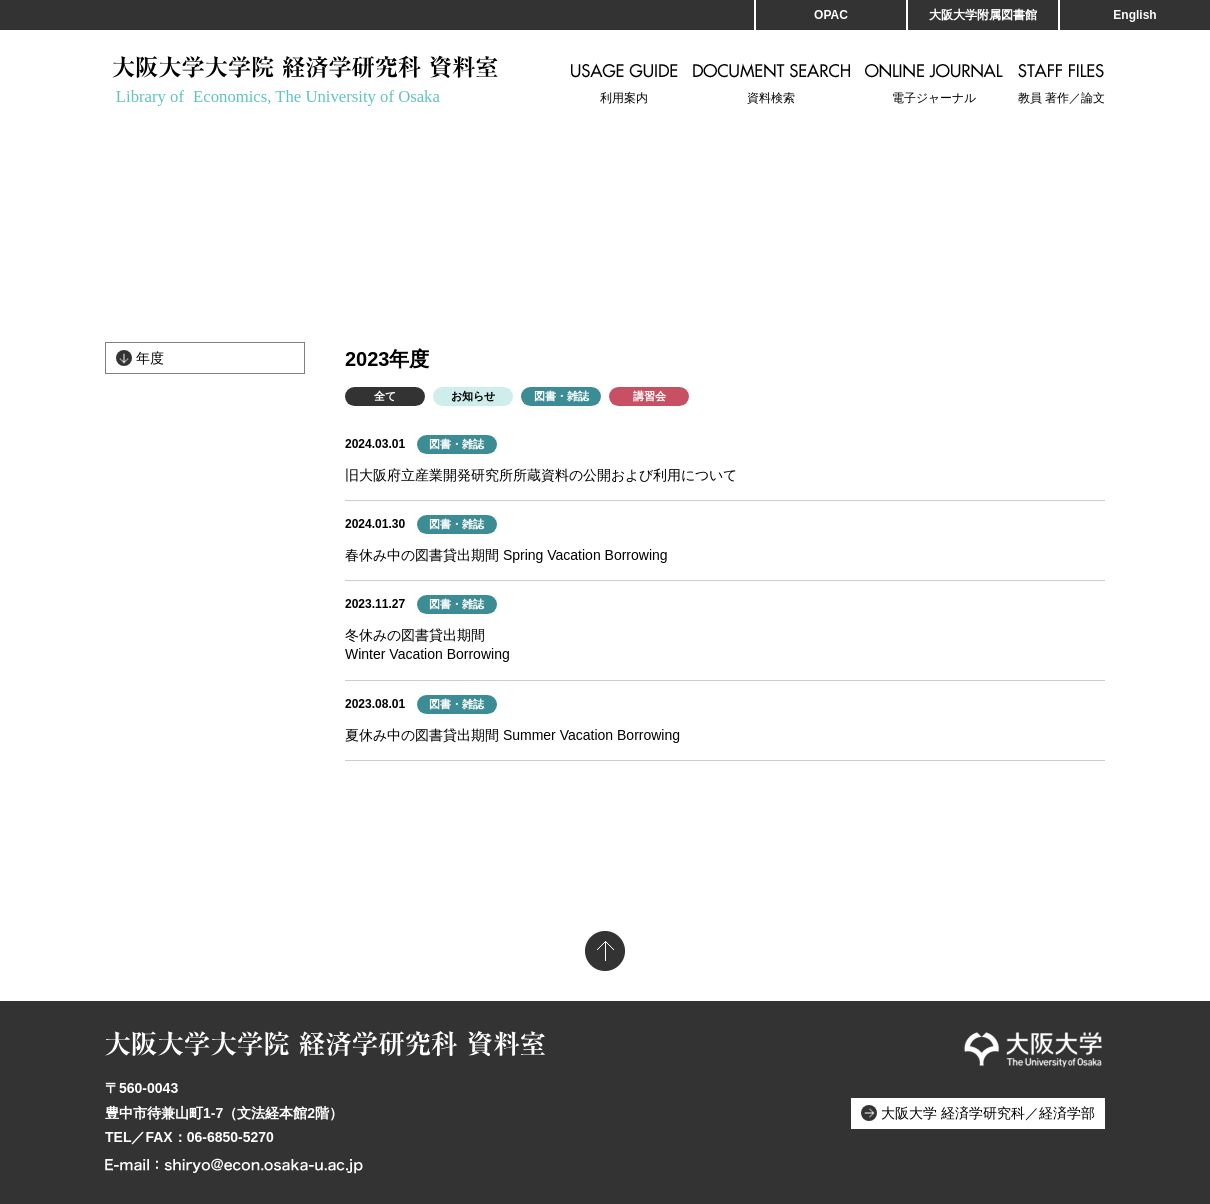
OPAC (831, 15)
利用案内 (624, 84)
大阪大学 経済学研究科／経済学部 (988, 1113)
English (1134, 15)
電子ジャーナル (934, 84)
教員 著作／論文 (1061, 84)
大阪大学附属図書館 (983, 15)
